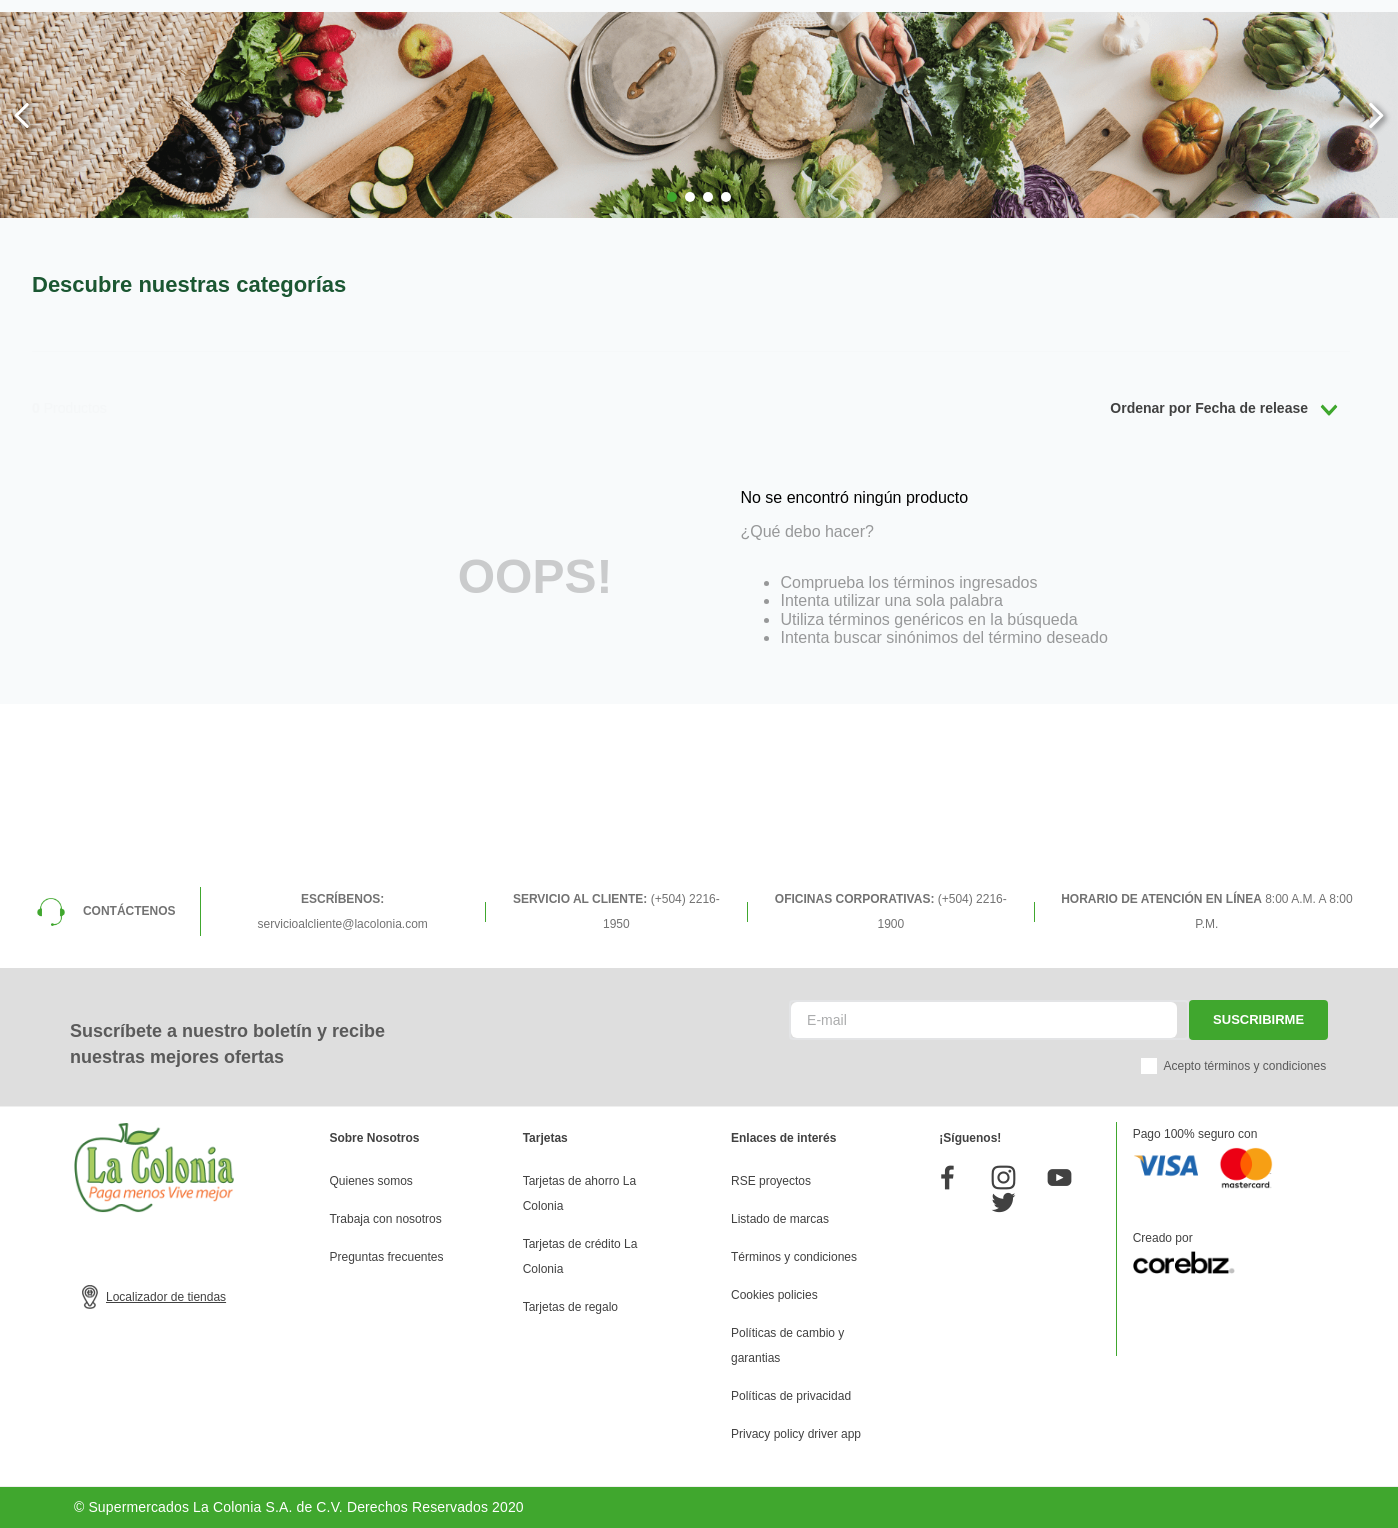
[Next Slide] (1375, 115)
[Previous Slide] (22, 115)
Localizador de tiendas (166, 1297)
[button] (672, 197)
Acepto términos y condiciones (1244, 1066)
